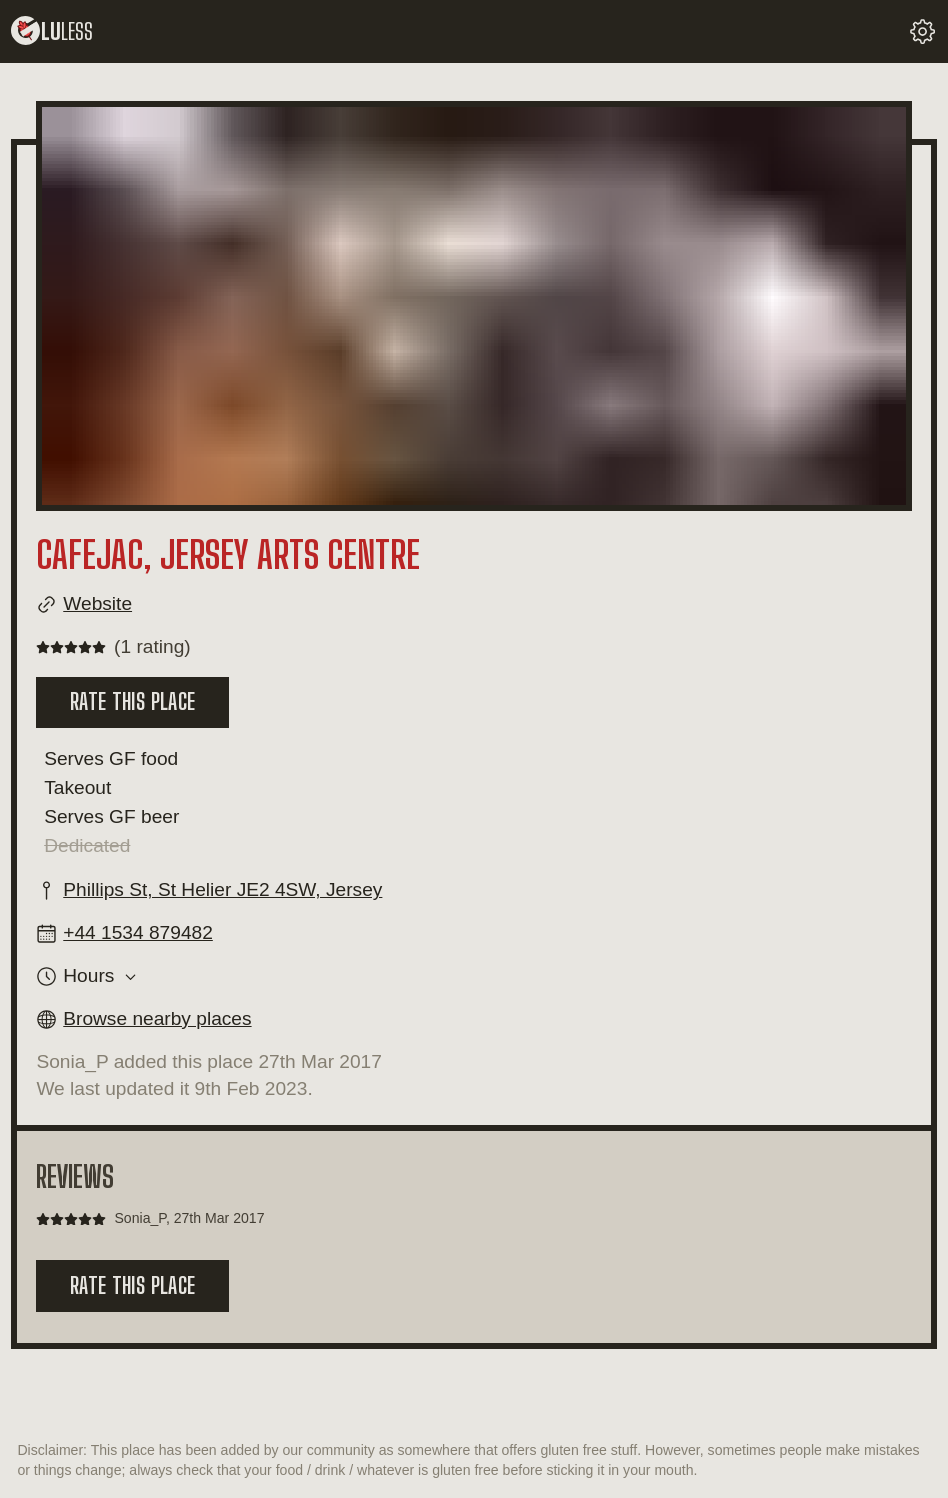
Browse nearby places (157, 1018)
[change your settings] (922, 31)
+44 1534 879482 (138, 932)
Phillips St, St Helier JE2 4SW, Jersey (222, 889)
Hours (88, 976)
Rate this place (132, 701)
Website (97, 603)
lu (52, 31)
